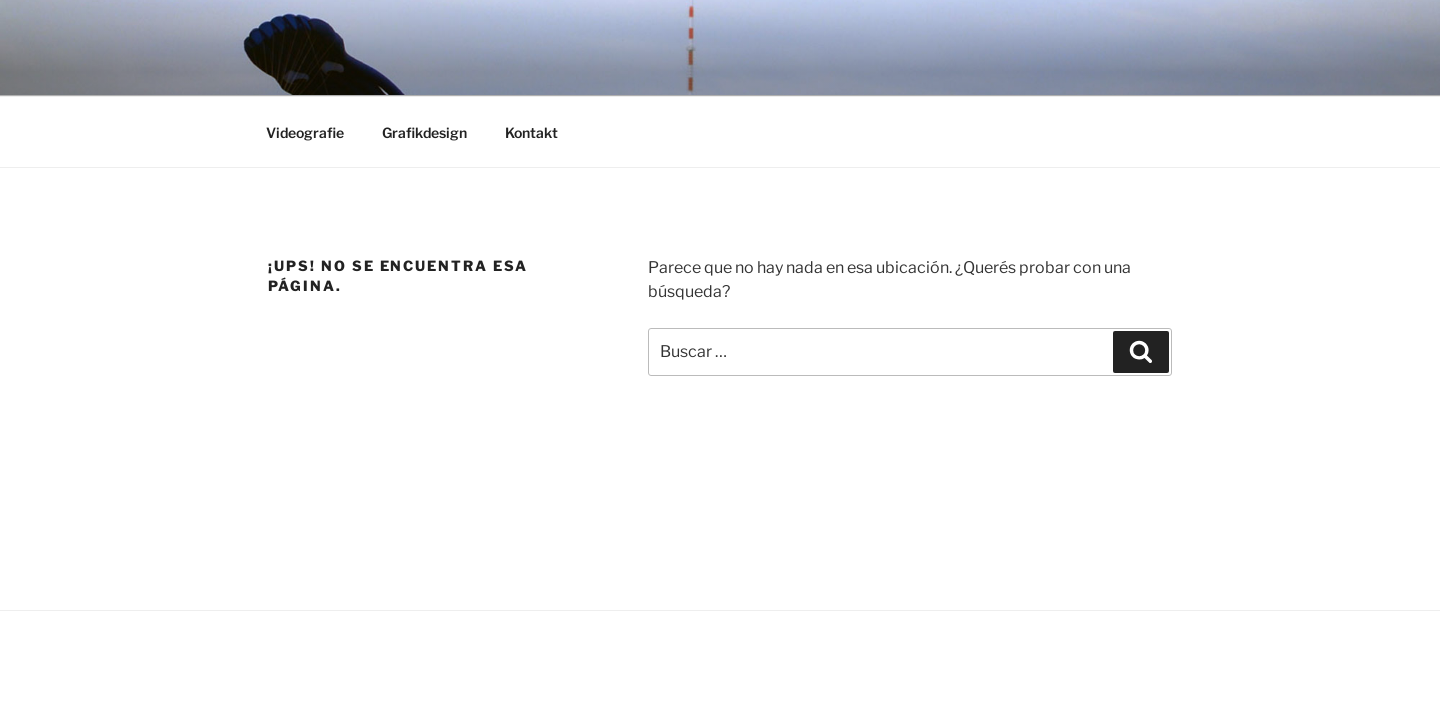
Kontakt (531, 132)
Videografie (305, 132)
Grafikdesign (424, 132)
